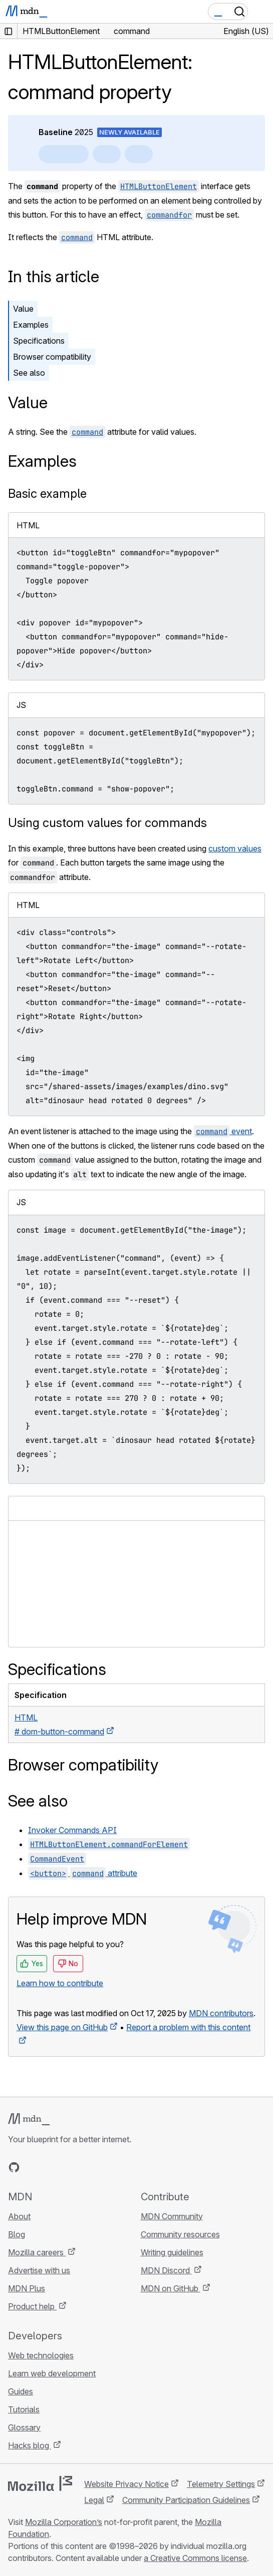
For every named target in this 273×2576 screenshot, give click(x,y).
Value (23, 309)
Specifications (39, 341)
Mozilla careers (37, 2252)
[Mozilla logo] (40, 2483)
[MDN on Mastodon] (68, 2167)
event (223, 1131)
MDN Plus (26, 2288)
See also (29, 373)
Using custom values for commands (107, 822)
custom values (234, 848)
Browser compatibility (52, 357)
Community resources (180, 2234)
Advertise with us (39, 2270)
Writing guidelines (172, 2252)
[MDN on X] (50, 2167)
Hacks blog (29, 2445)
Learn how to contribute (60, 1983)
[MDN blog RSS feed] (86, 2167)
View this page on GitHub (62, 2027)
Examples (31, 325)
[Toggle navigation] (261, 11)
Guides (20, 2391)
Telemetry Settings (221, 2484)
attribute (82, 1873)
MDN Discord (166, 2270)
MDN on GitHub (170, 2288)
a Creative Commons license (195, 2558)
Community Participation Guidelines (186, 2500)
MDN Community (172, 2216)
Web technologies (41, 2355)
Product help (32, 2306)
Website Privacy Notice (126, 2484)
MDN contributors (221, 2013)
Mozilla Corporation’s (63, 2522)
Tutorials (24, 2409)
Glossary (24, 2427)
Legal (94, 2500)
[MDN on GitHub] (14, 2167)
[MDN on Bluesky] (32, 2167)
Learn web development (52, 2373)
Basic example (47, 493)
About (19, 2216)
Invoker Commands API (72, 1830)
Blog (16, 2234)
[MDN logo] (29, 2119)
